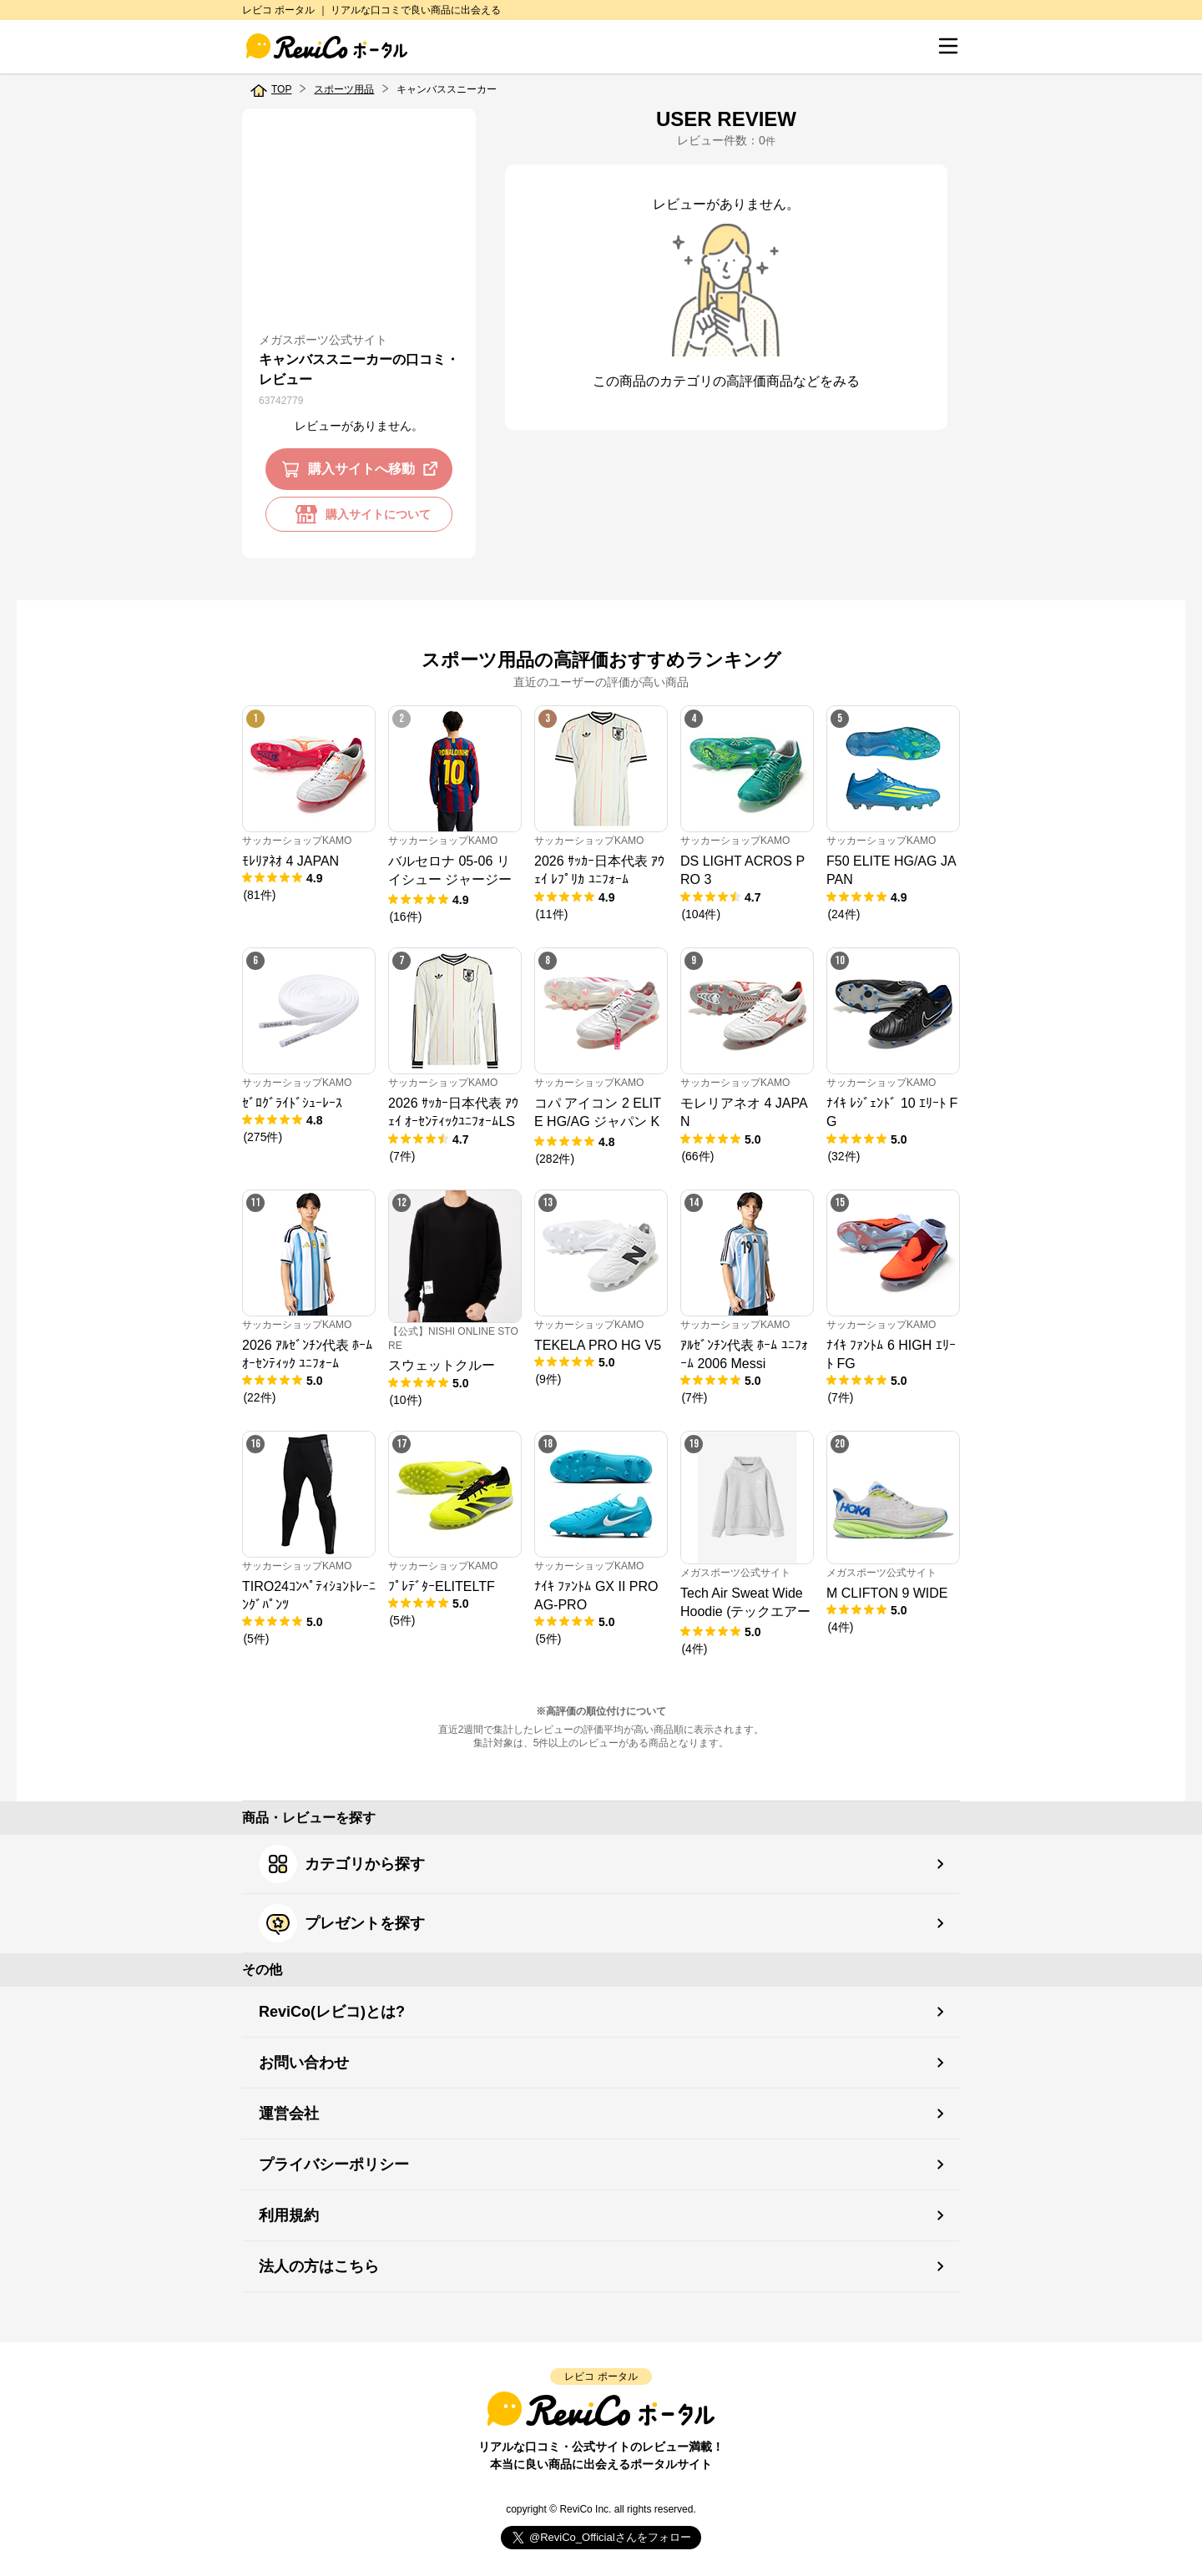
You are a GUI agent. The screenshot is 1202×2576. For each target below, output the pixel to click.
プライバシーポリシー (334, 2164)
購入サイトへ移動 (362, 469)
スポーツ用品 (344, 89)
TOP (281, 89)
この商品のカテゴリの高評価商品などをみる (726, 381)
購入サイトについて (359, 514)
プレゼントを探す (342, 1923)
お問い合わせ (304, 2062)
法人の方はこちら (319, 2266)
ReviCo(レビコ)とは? (332, 2011)
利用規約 (289, 2215)
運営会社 (289, 2113)
